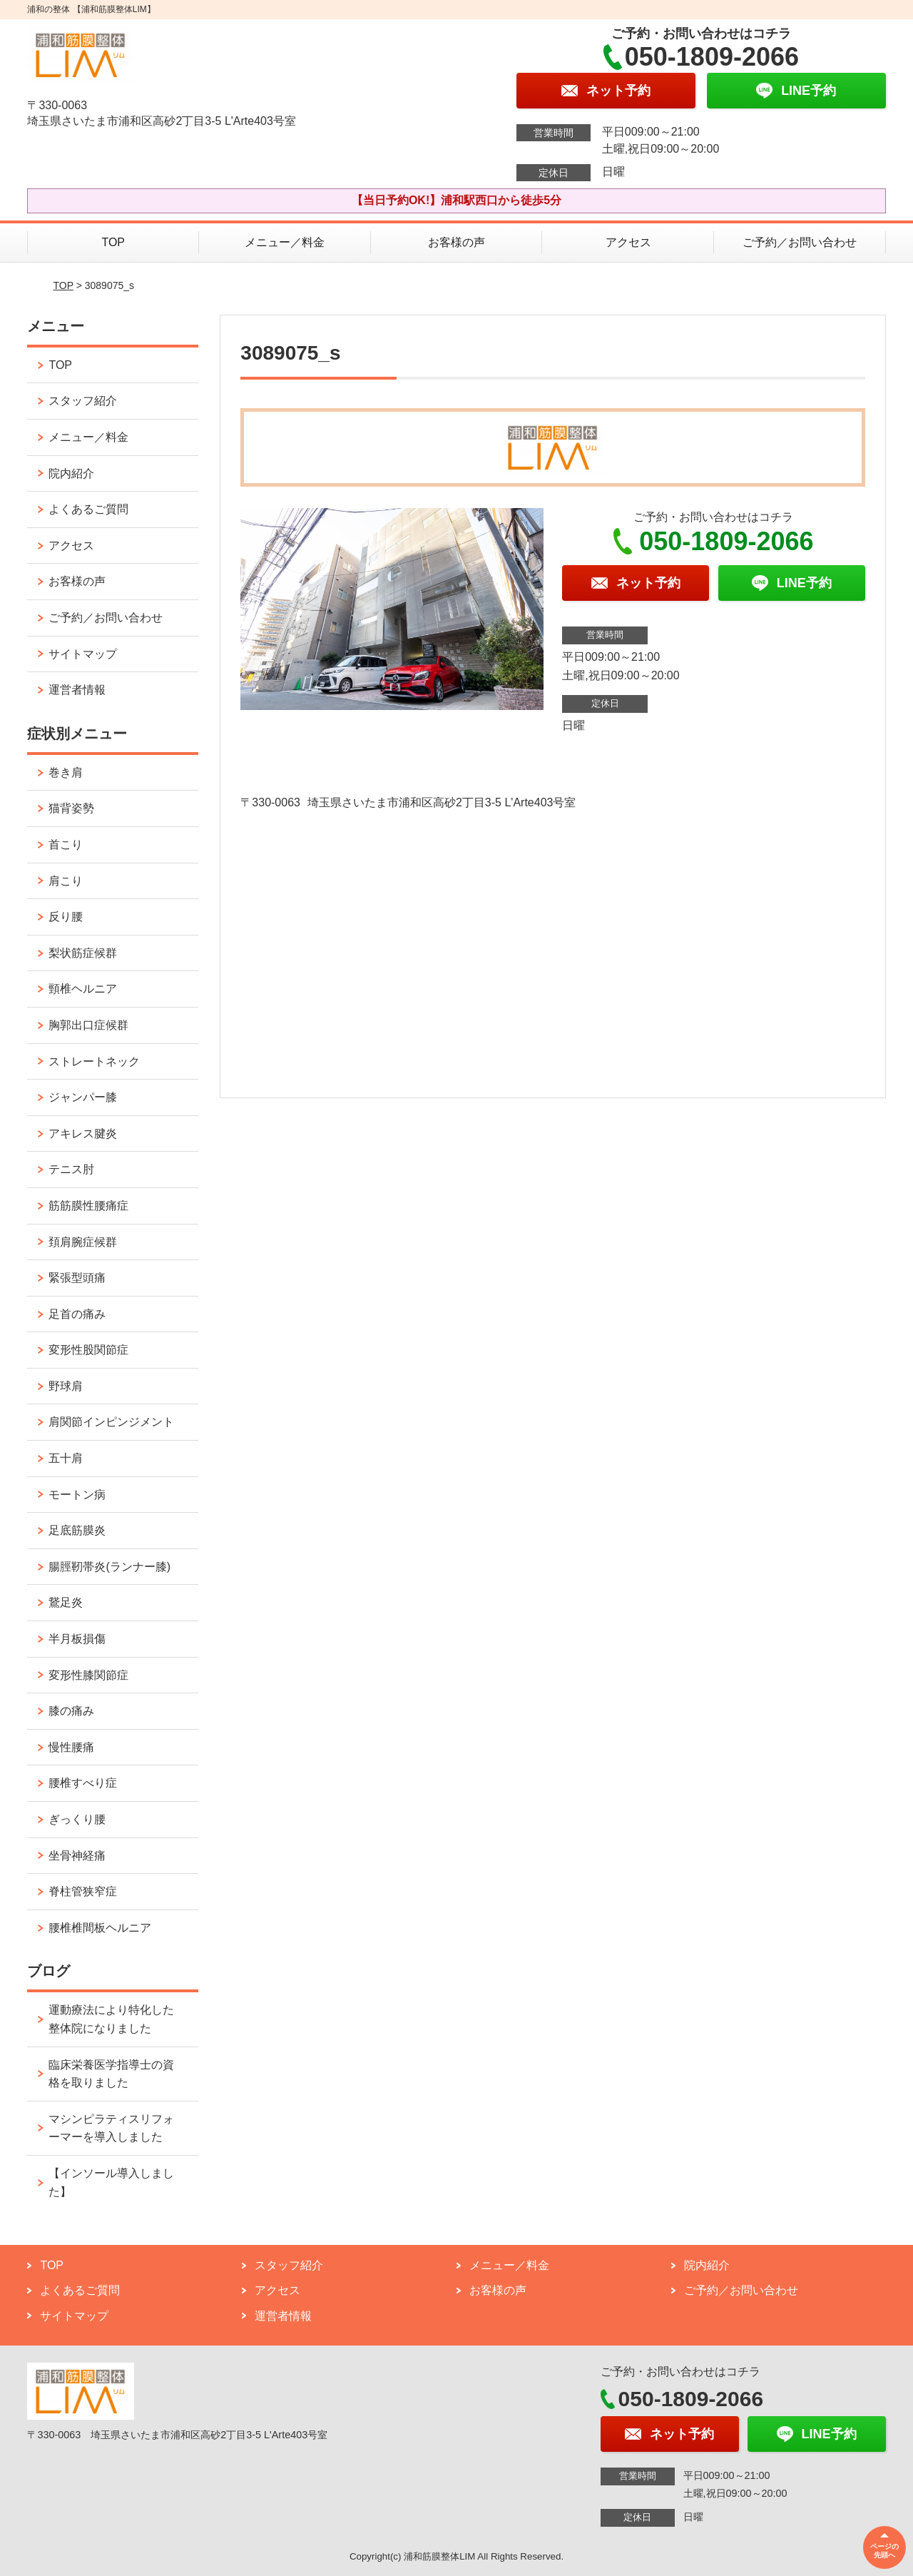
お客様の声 (456, 242)
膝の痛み (71, 1711)
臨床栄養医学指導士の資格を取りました (111, 2074)
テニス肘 (71, 1169)
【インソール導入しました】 (111, 2182)
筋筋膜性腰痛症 (88, 1206)
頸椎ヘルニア (83, 989)
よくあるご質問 (88, 509)
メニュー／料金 (285, 242)
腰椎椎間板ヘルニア (100, 1928)
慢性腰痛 (71, 1747)
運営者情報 (77, 690)
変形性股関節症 (88, 1350)
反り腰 (66, 917)
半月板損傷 (77, 1639)
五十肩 (66, 1458)
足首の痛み (77, 1314)
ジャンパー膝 (83, 1097)
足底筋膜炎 (77, 1530)
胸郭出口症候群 (88, 1025)
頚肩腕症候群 (83, 1242)
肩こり (66, 881)
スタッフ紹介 (83, 401)
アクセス (628, 242)
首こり (66, 844)
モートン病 (77, 1495)
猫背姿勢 (71, 808)
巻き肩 (66, 772)
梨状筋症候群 (83, 953)
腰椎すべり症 (83, 1783)
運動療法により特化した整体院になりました (111, 2019)
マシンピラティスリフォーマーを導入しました (111, 2128)
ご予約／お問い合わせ (800, 242)
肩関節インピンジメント (111, 1422)
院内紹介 (71, 473)
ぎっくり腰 (77, 1819)
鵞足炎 (66, 1602)
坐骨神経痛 (77, 1856)
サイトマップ (83, 654)
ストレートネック (94, 1061)
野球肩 (66, 1386)
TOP (113, 242)
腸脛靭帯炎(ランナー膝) (109, 1567)
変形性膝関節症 (88, 1675)
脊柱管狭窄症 (83, 1891)
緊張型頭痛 (77, 1278)
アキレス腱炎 (83, 1133)
